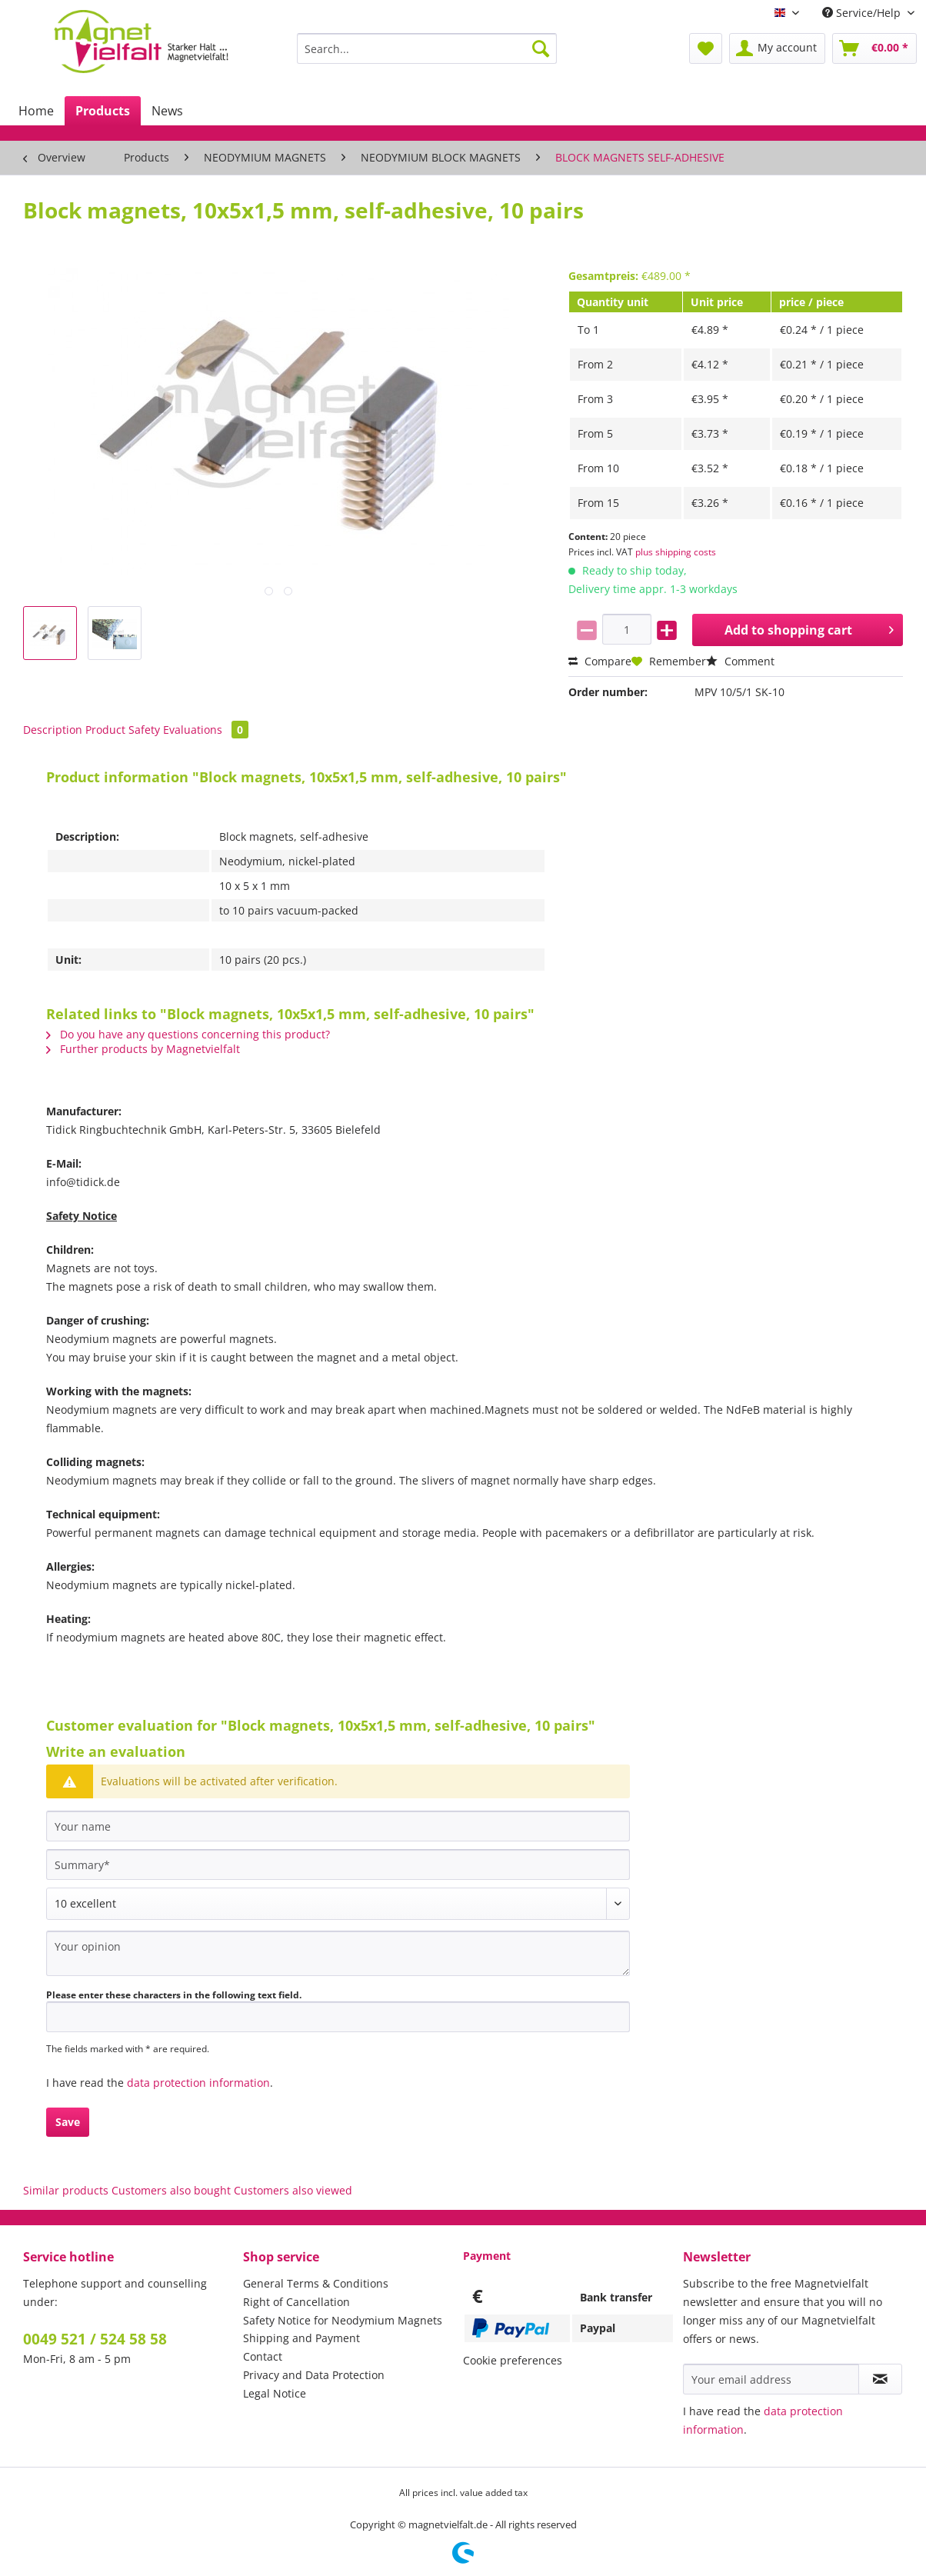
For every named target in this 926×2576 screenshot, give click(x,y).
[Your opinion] (338, 1953)
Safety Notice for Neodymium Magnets (342, 2320)
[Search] (541, 48)
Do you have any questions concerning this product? (188, 1034)
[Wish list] (705, 48)
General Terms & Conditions (315, 2283)
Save (67, 2121)
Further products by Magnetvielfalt (143, 1048)
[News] (167, 110)
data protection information (198, 2082)
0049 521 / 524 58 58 (95, 2339)
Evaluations (205, 729)
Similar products (65, 2190)
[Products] (103, 110)
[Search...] (426, 48)
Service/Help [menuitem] (863, 12)
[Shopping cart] (874, 48)
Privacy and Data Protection (314, 2375)
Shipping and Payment (301, 2338)
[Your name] (338, 1826)
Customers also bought (171, 2190)
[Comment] (338, 1904)
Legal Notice (274, 2393)
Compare (599, 661)
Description (52, 729)
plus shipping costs (675, 551)
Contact (262, 2356)
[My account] (777, 48)
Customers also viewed (293, 2190)
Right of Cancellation (296, 2301)
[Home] (36, 110)
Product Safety (122, 729)
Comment (740, 661)
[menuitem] (426, 55)
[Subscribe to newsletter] (880, 2379)
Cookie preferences (512, 2360)
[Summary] (338, 1864)
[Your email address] (771, 2379)
